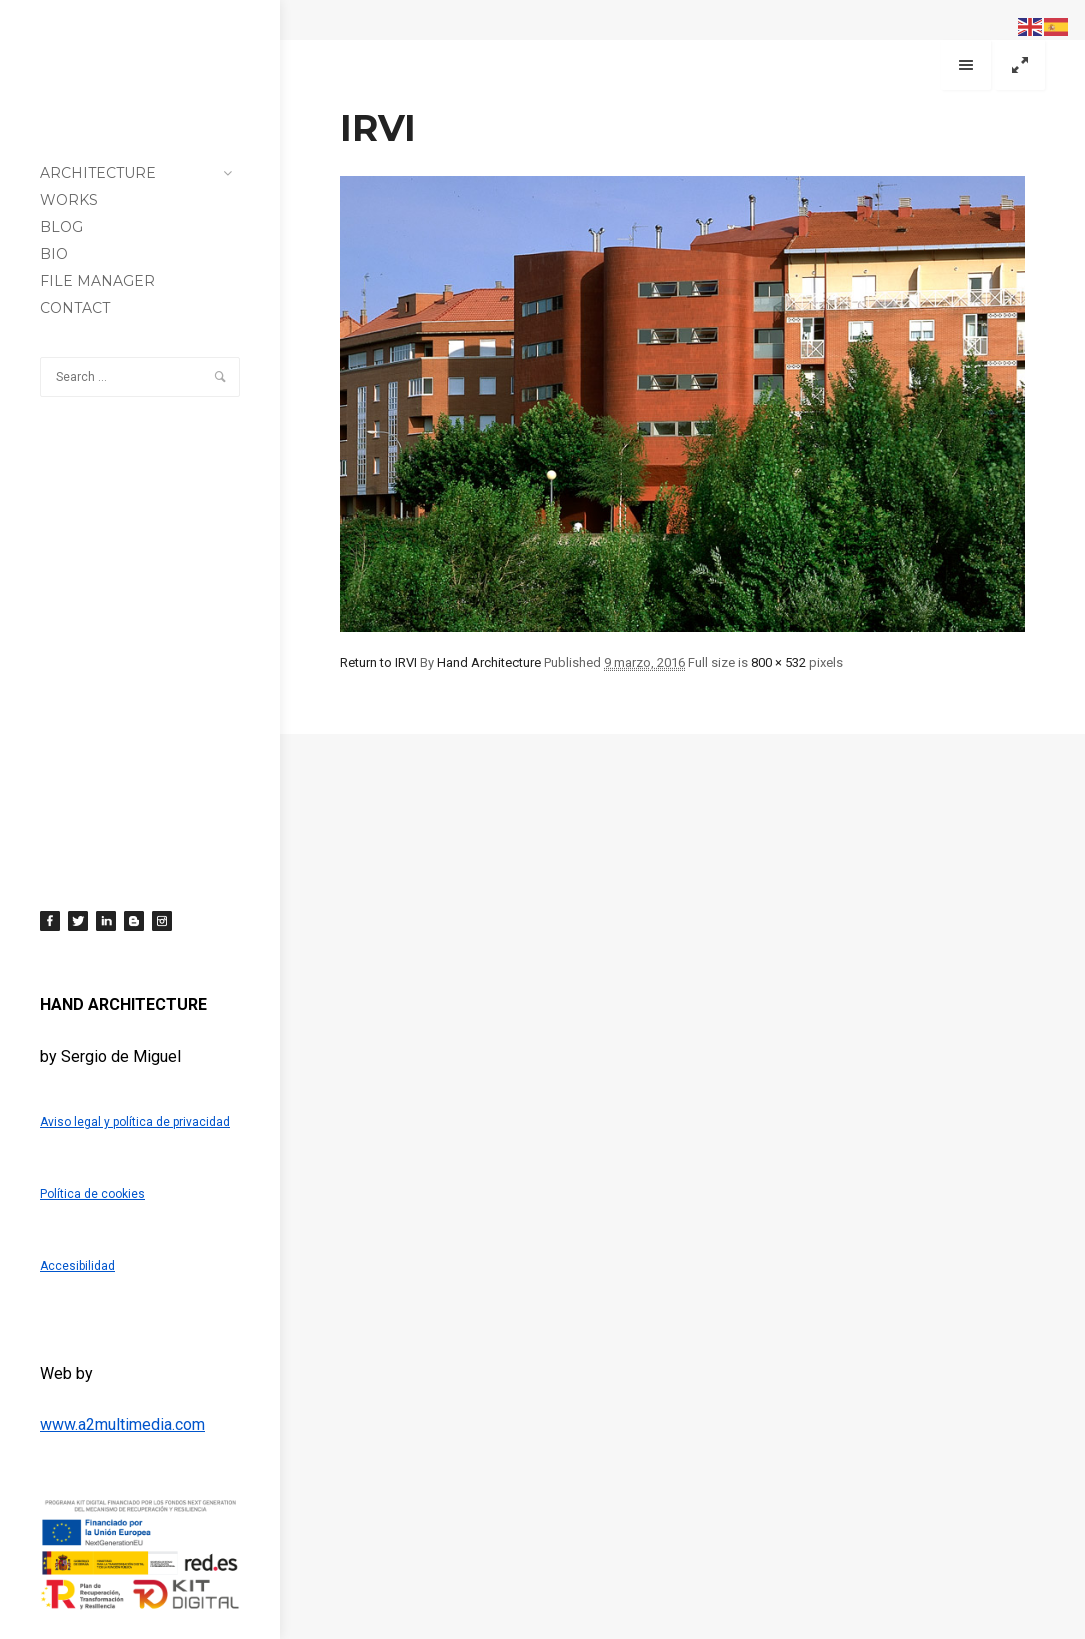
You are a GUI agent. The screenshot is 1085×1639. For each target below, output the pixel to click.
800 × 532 (778, 662)
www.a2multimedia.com (122, 1424)
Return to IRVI (378, 662)
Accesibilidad (77, 1266)
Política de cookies (92, 1194)
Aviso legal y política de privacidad (135, 1122)
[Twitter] (78, 921)
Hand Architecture (489, 662)
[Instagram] (162, 921)
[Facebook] (50, 921)
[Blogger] (134, 921)
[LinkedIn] (106, 921)
